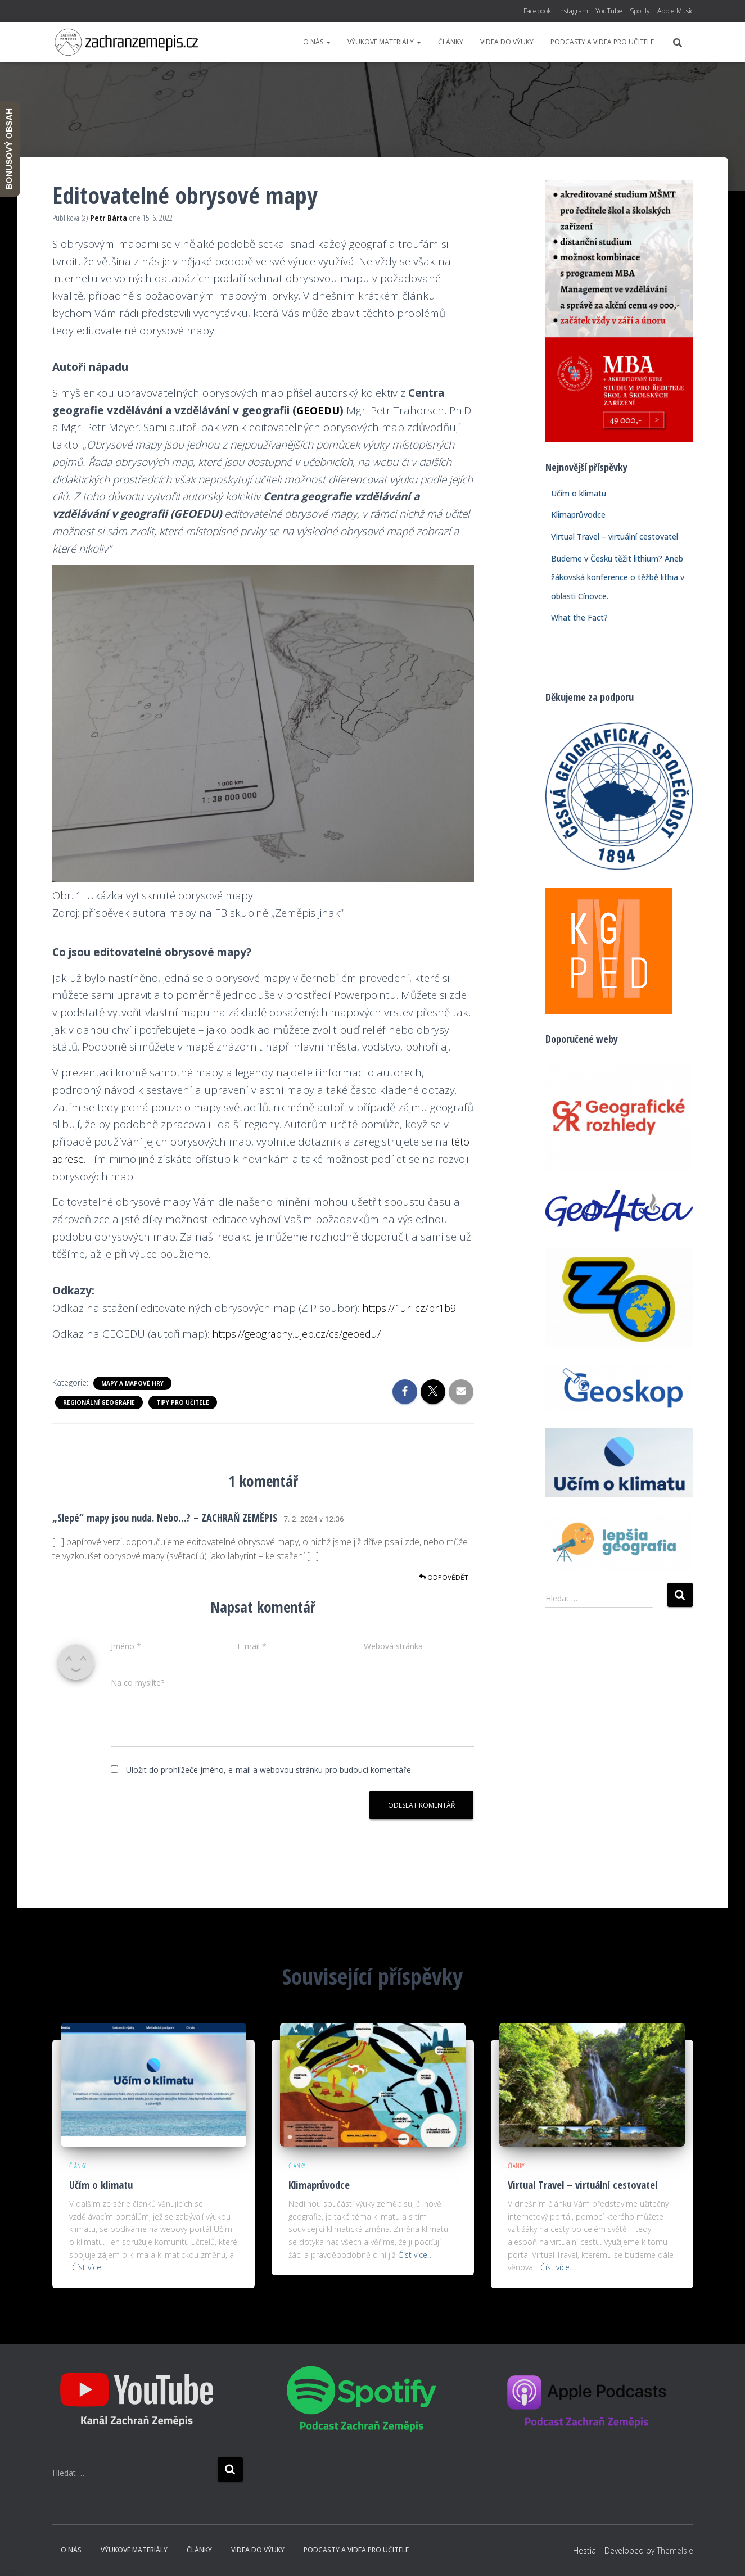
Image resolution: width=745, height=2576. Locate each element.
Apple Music (675, 11)
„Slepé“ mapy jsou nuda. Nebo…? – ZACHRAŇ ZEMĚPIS (164, 1517)
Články (450, 42)
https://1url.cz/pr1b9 (412, 1308)
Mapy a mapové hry (132, 1383)
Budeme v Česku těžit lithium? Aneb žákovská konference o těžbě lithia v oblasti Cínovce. (617, 577)
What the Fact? (579, 617)
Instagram (573, 11)
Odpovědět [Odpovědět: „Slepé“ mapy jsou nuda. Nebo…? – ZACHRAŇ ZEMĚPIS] (443, 1577)
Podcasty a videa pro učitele (602, 42)
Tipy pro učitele (182, 1402)
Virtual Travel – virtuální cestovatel (614, 536)
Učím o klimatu (578, 493)
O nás (317, 42)
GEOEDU (318, 410)
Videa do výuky (507, 42)
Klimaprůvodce (578, 514)
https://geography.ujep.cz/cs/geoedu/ (301, 1334)
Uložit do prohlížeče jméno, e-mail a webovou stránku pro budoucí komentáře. (269, 1769)
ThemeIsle (675, 2550)
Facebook (537, 11)
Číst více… (89, 2267)
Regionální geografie (99, 1402)
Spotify (640, 11)
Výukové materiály (384, 42)
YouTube (608, 11)
